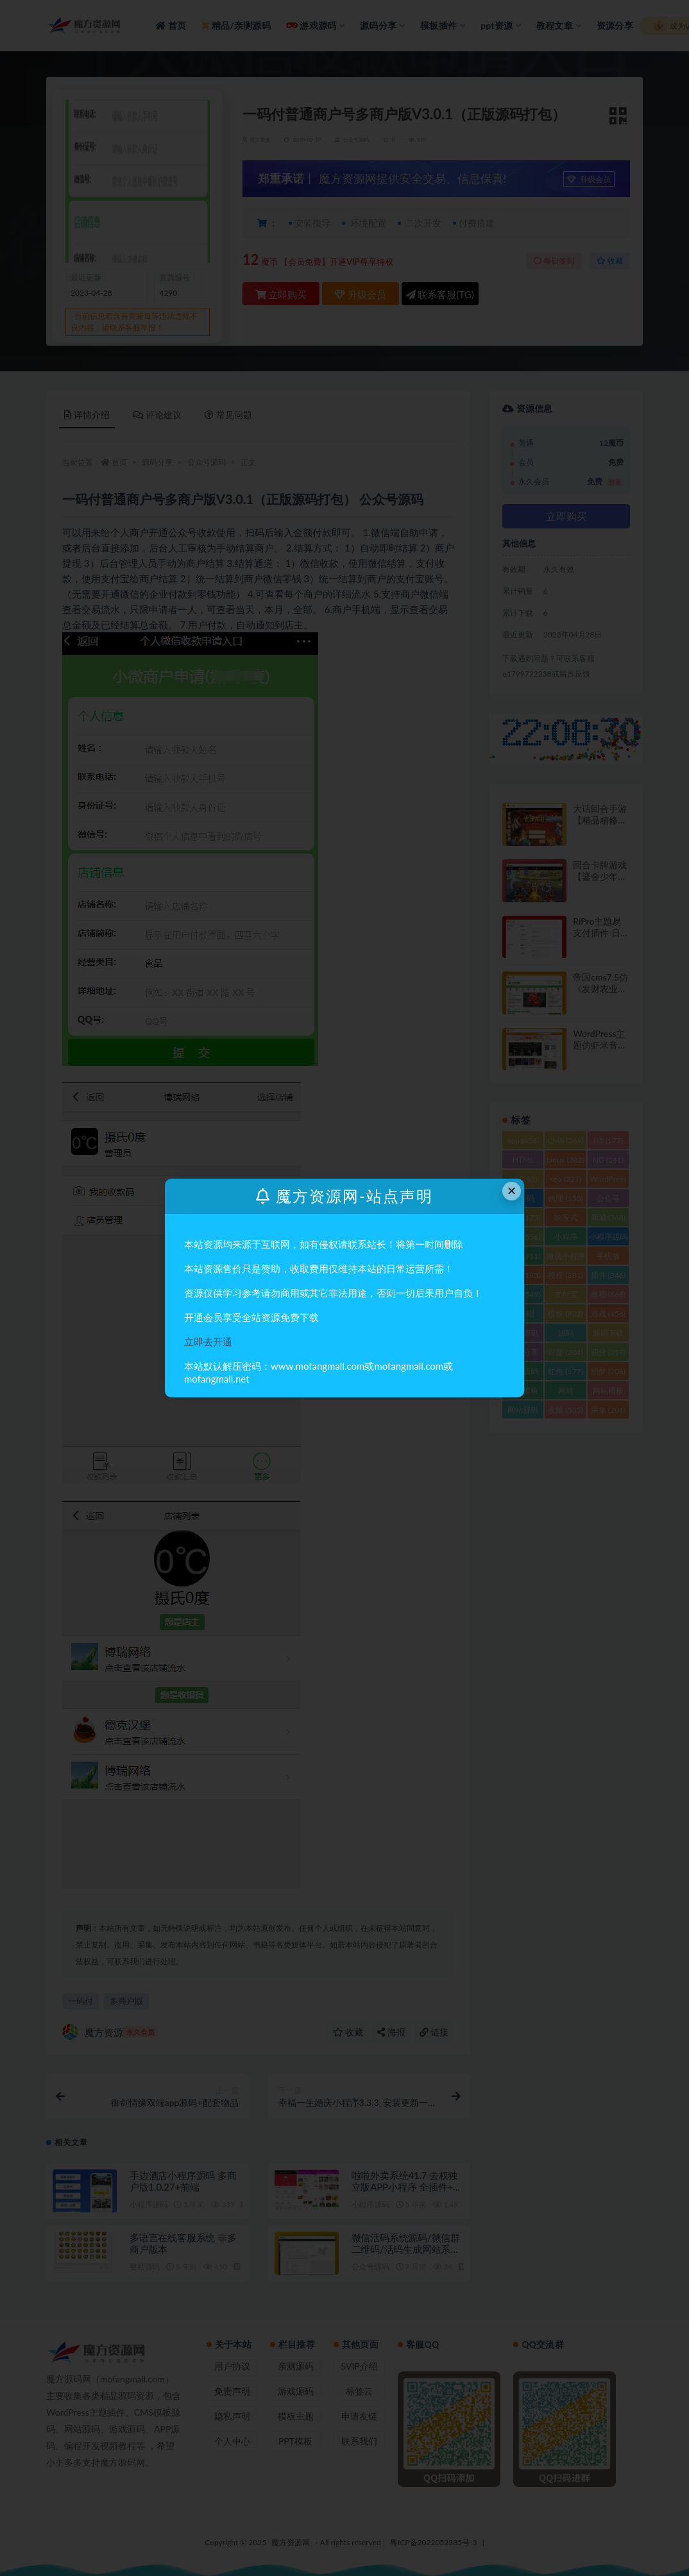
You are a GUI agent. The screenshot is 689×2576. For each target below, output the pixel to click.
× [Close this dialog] (511, 1190)
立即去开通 (208, 1341)
